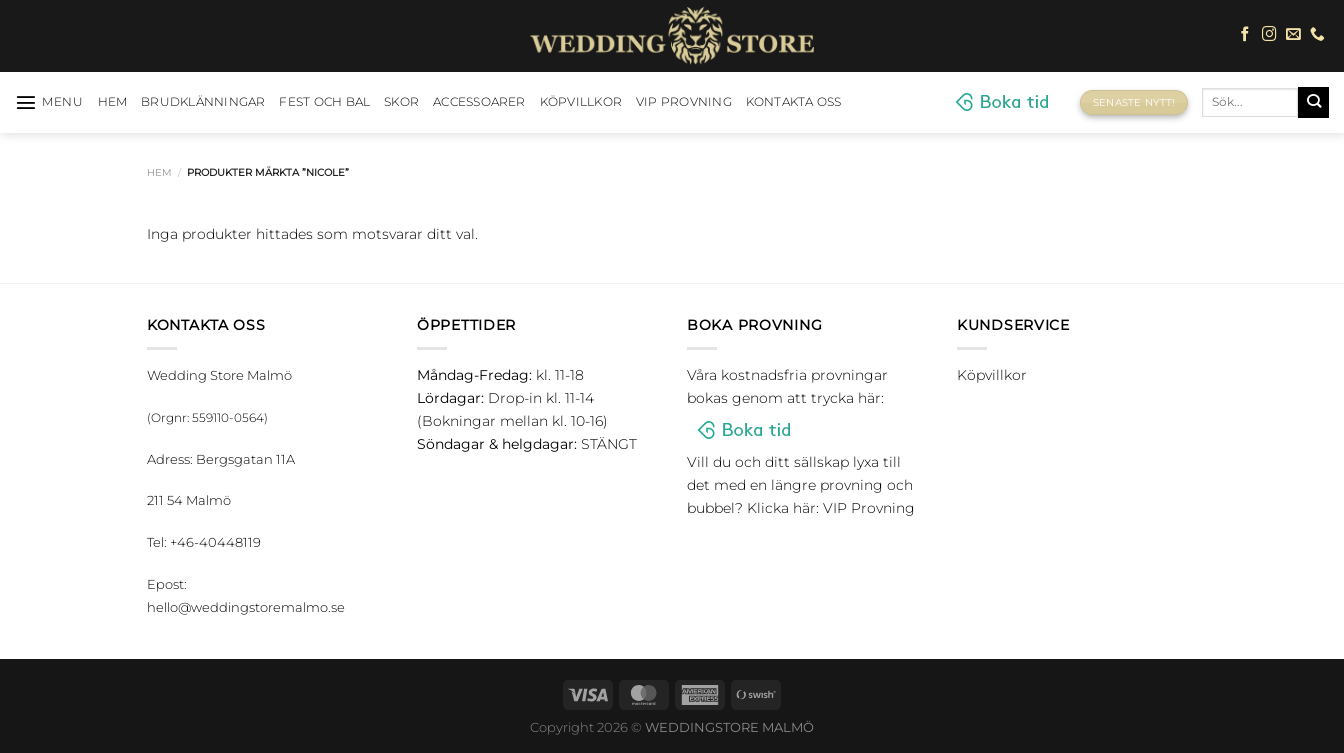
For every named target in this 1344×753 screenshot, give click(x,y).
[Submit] (1313, 102)
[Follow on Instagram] (1269, 35)
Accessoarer (479, 102)
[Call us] (1317, 35)
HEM (113, 102)
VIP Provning (684, 102)
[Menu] (49, 102)
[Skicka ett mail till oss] (1293, 35)
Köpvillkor (581, 102)
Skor (401, 102)
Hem (159, 172)
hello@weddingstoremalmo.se (246, 607)
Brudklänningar (203, 102)
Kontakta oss (794, 102)
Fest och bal (324, 102)
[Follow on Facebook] (1245, 35)
